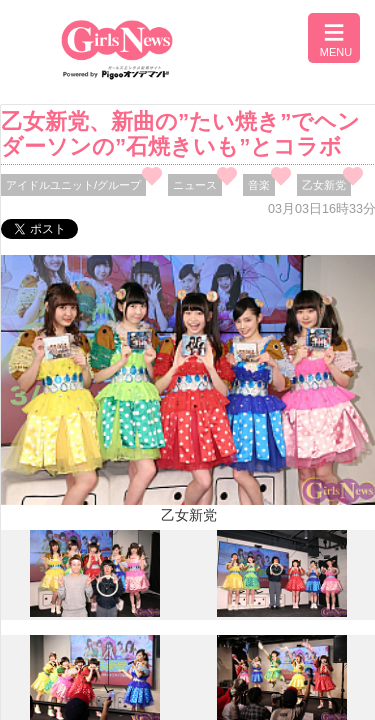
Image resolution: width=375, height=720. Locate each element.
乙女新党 (324, 185)
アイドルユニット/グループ (73, 185)
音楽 (259, 185)
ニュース (195, 185)
